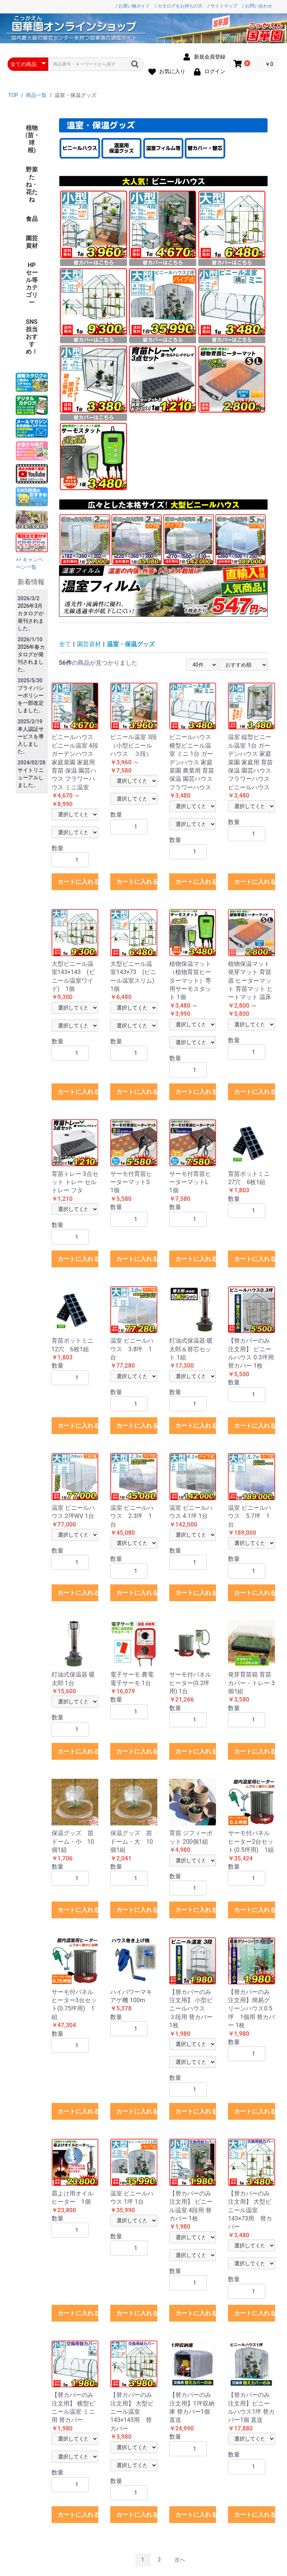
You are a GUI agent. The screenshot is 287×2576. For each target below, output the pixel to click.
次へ (180, 2560)
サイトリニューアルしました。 (31, 777)
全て (65, 644)
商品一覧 (36, 95)
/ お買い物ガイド (132, 6)
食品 (32, 218)
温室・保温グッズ (131, 644)
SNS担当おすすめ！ (32, 336)
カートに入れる (78, 881)
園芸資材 (32, 242)
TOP (13, 95)
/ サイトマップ (222, 6)
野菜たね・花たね (32, 184)
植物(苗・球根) (32, 139)
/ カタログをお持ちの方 (179, 6)
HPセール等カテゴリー (32, 284)
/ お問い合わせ (257, 6)
